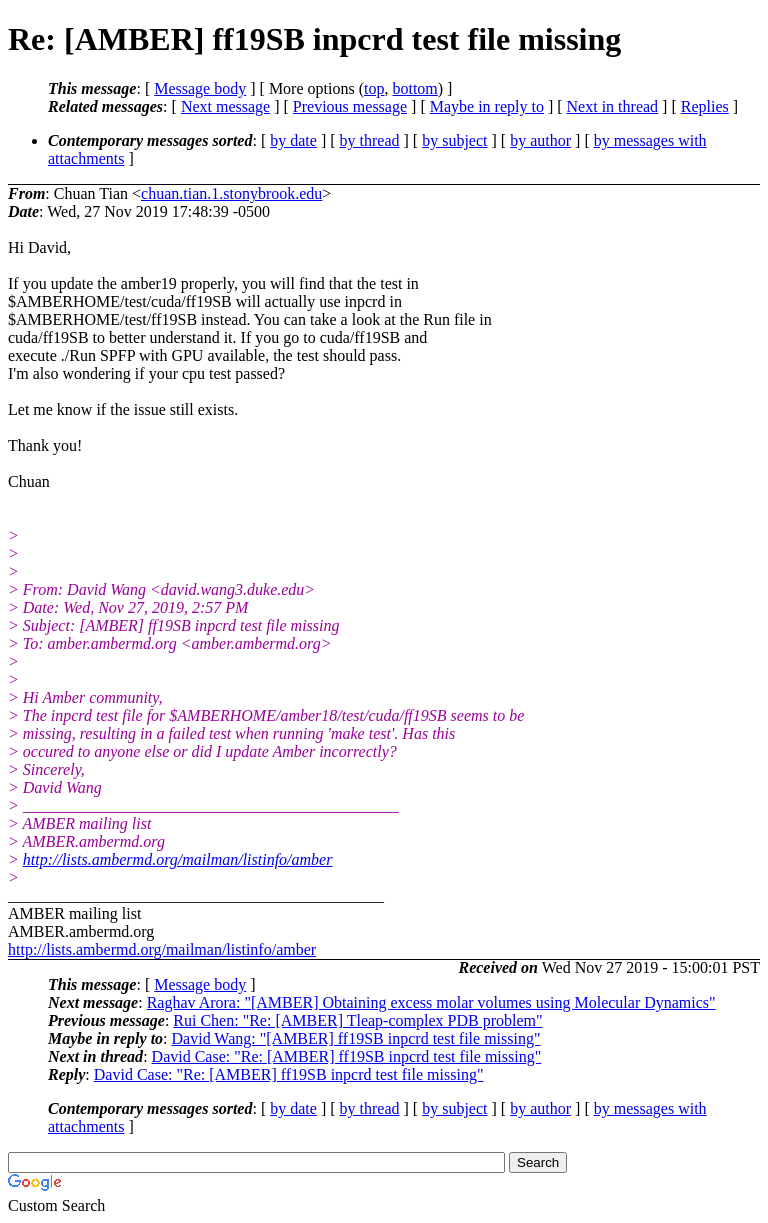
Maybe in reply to (487, 106)
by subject (454, 140)
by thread (370, 140)
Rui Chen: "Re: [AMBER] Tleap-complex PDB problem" (357, 1020)
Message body (200, 88)
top (374, 88)
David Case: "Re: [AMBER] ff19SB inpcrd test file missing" (347, 1056)
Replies (705, 106)
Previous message (350, 106)
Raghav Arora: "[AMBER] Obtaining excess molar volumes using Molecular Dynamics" (431, 1002)
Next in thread (613, 106)
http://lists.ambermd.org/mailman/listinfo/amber (178, 859)
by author (540, 140)
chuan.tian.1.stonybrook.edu (231, 193)
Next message (225, 106)
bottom (414, 88)
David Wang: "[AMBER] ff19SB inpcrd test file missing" (356, 1038)
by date (293, 140)
